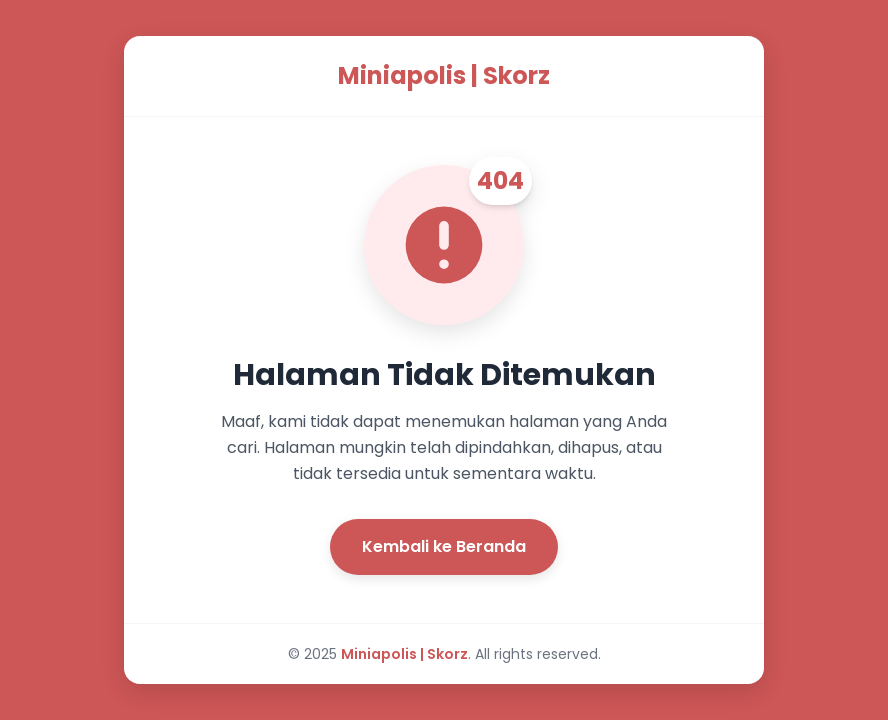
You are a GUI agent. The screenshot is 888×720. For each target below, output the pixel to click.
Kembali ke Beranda (444, 546)
